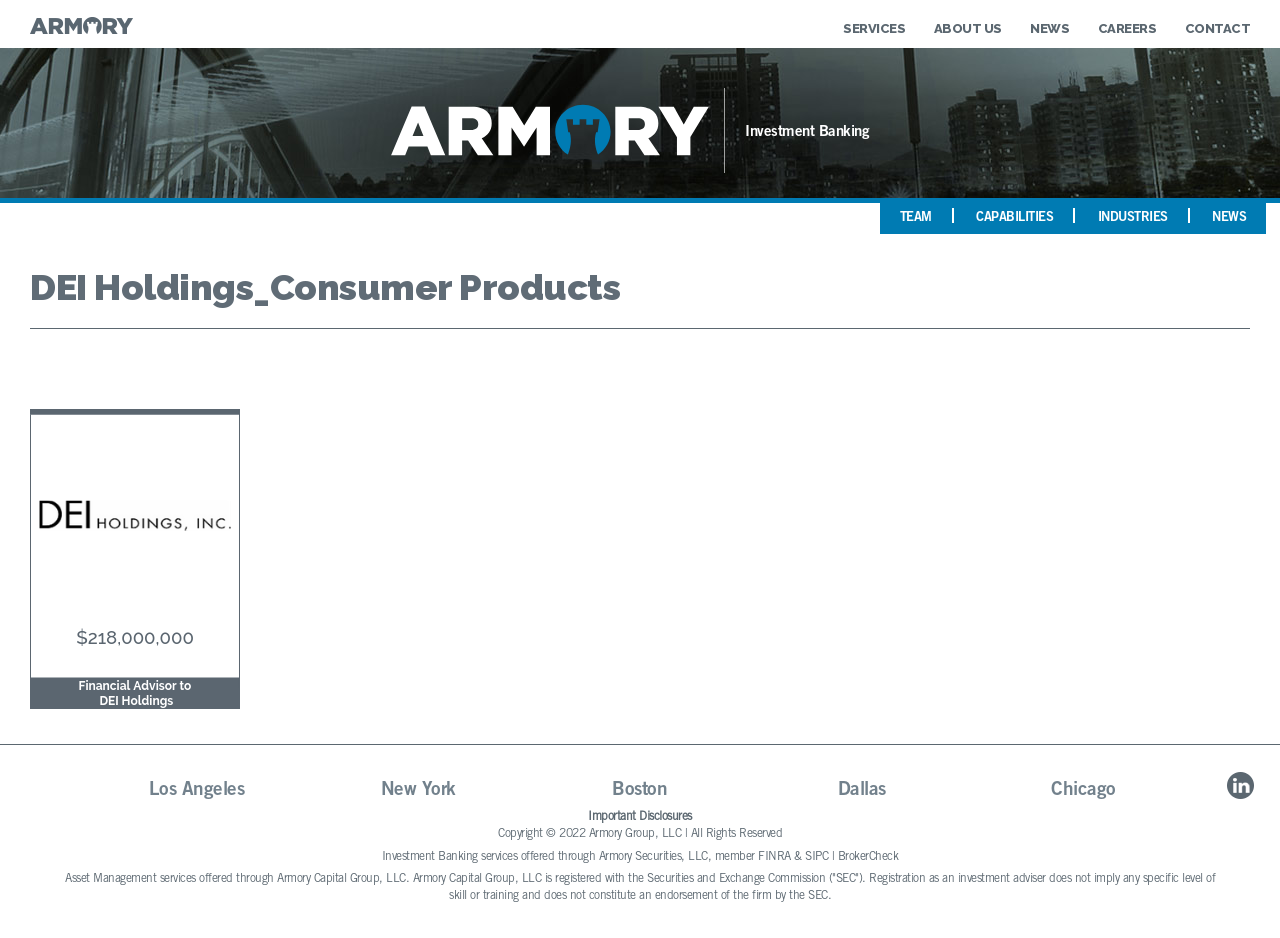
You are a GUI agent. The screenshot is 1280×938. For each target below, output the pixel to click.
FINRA (774, 857)
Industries (1133, 218)
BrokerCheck (868, 857)
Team (916, 218)
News (1049, 28)
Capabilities (1014, 218)
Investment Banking (807, 132)
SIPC (816, 857)
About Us (968, 28)
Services (874, 28)
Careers (1127, 28)
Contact (1218, 28)
